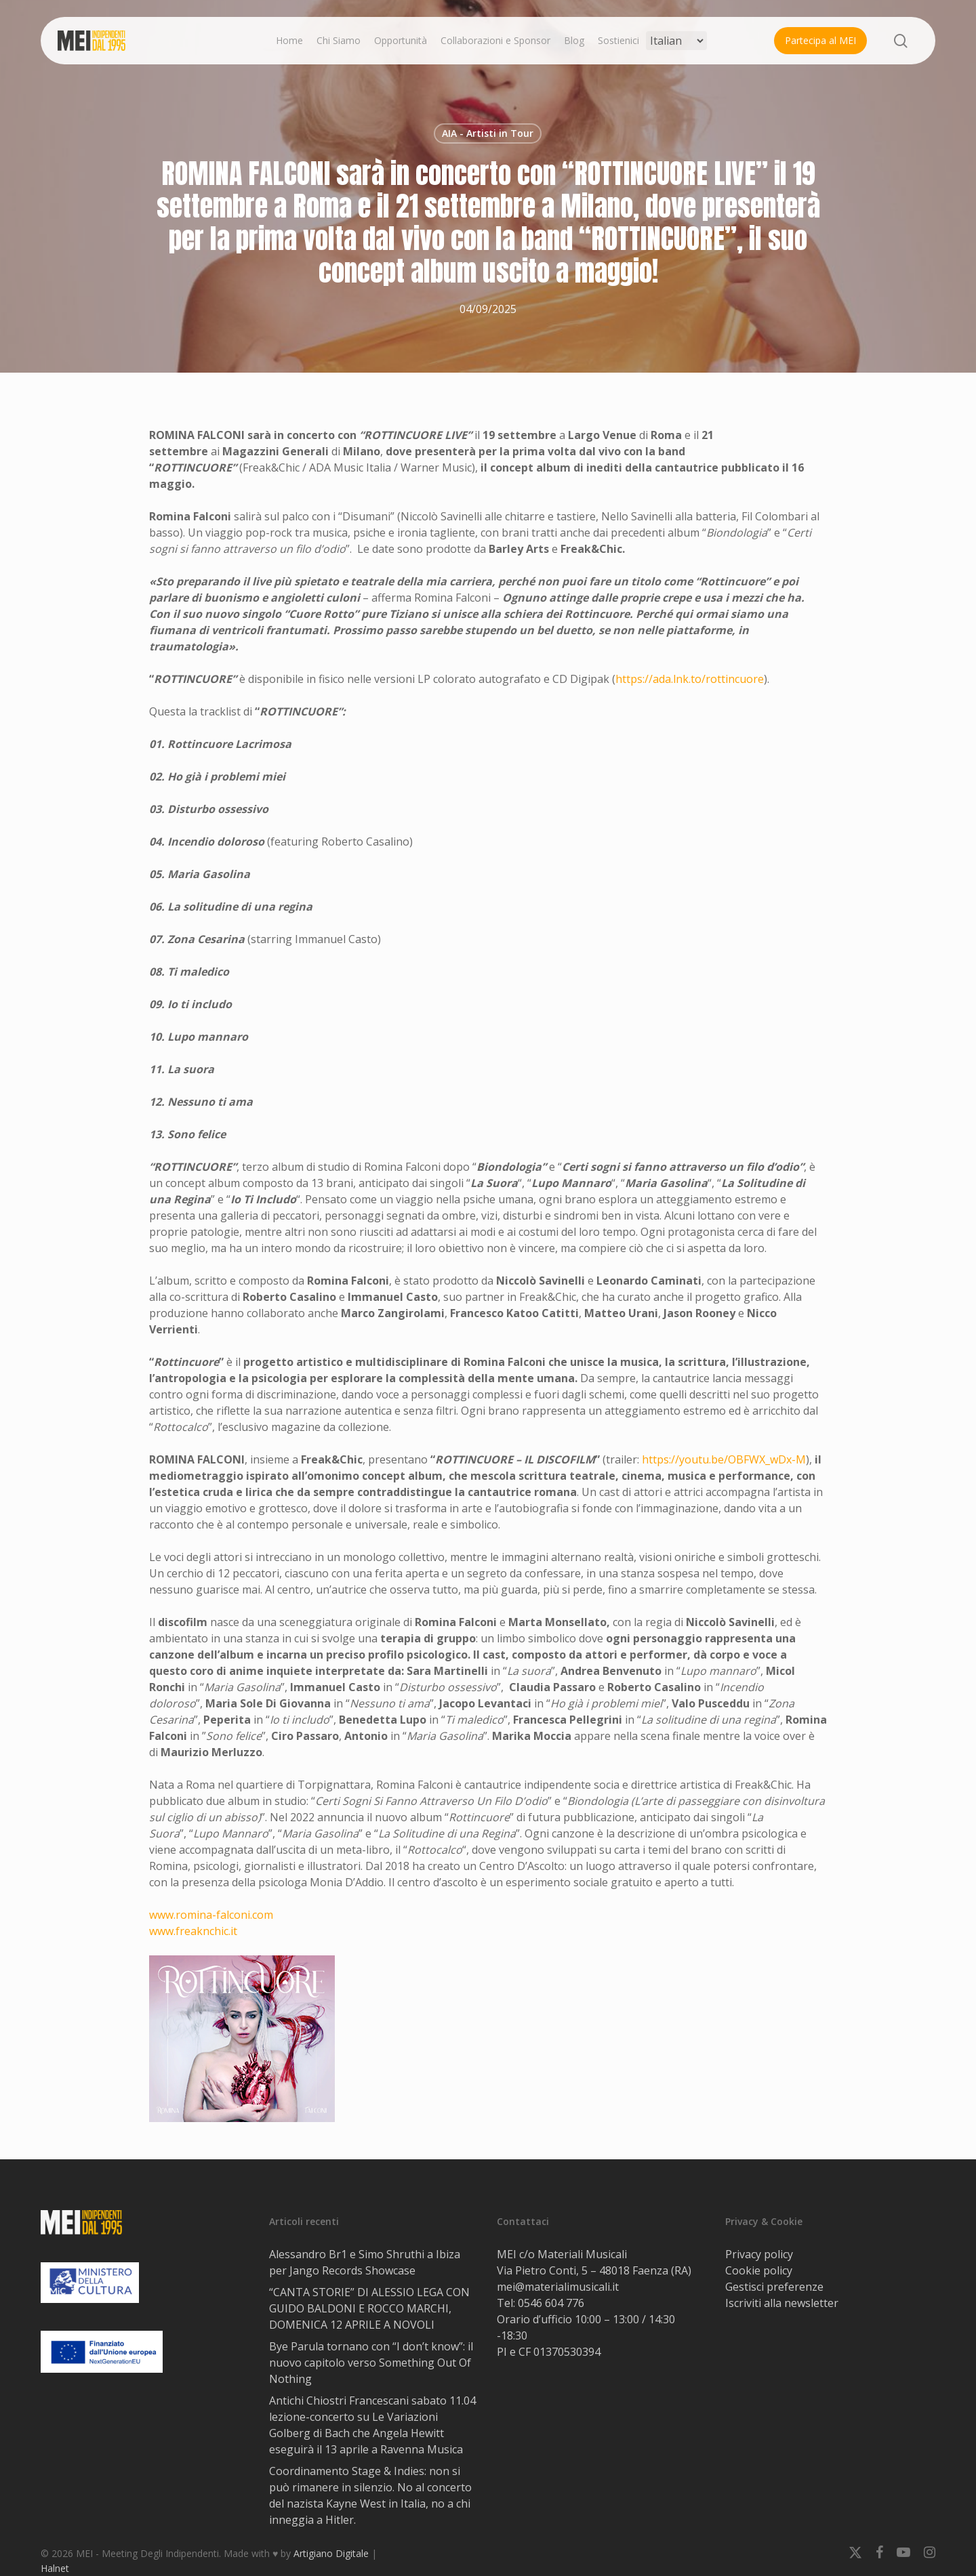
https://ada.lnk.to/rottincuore (689, 678)
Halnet (55, 2568)
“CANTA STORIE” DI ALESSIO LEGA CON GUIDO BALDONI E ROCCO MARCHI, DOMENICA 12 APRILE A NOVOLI (369, 2308)
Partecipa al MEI (820, 40)
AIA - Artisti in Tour (487, 133)
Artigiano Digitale (331, 2553)
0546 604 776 (551, 2302)
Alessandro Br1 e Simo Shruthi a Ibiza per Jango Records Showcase (364, 2262)
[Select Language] (676, 40)
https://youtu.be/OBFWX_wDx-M (724, 1459)
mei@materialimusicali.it (558, 2286)
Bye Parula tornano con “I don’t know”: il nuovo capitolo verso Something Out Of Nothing (371, 2362)
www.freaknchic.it (193, 1931)
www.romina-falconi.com (211, 1914)
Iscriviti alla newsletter (781, 2302)
